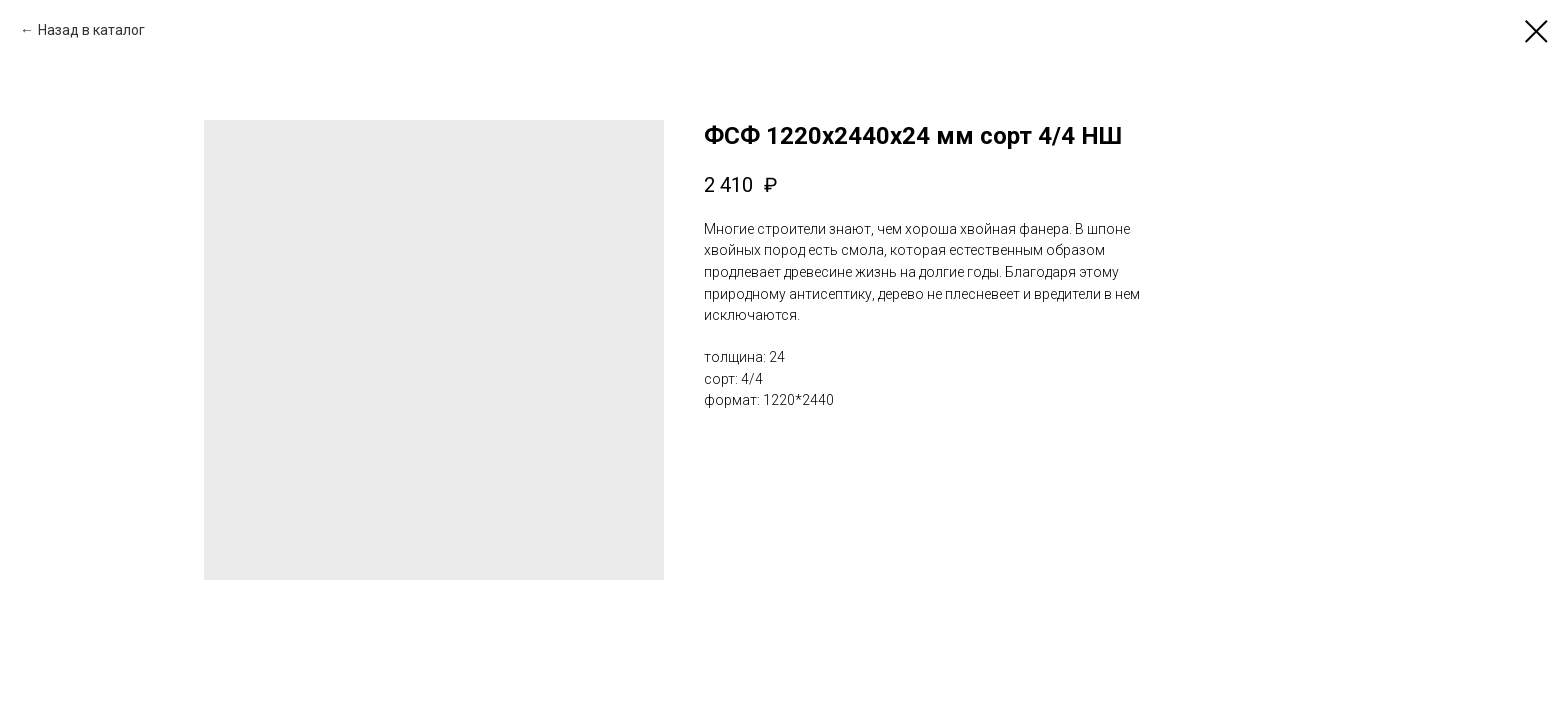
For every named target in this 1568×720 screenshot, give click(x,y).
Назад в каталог (91, 30)
